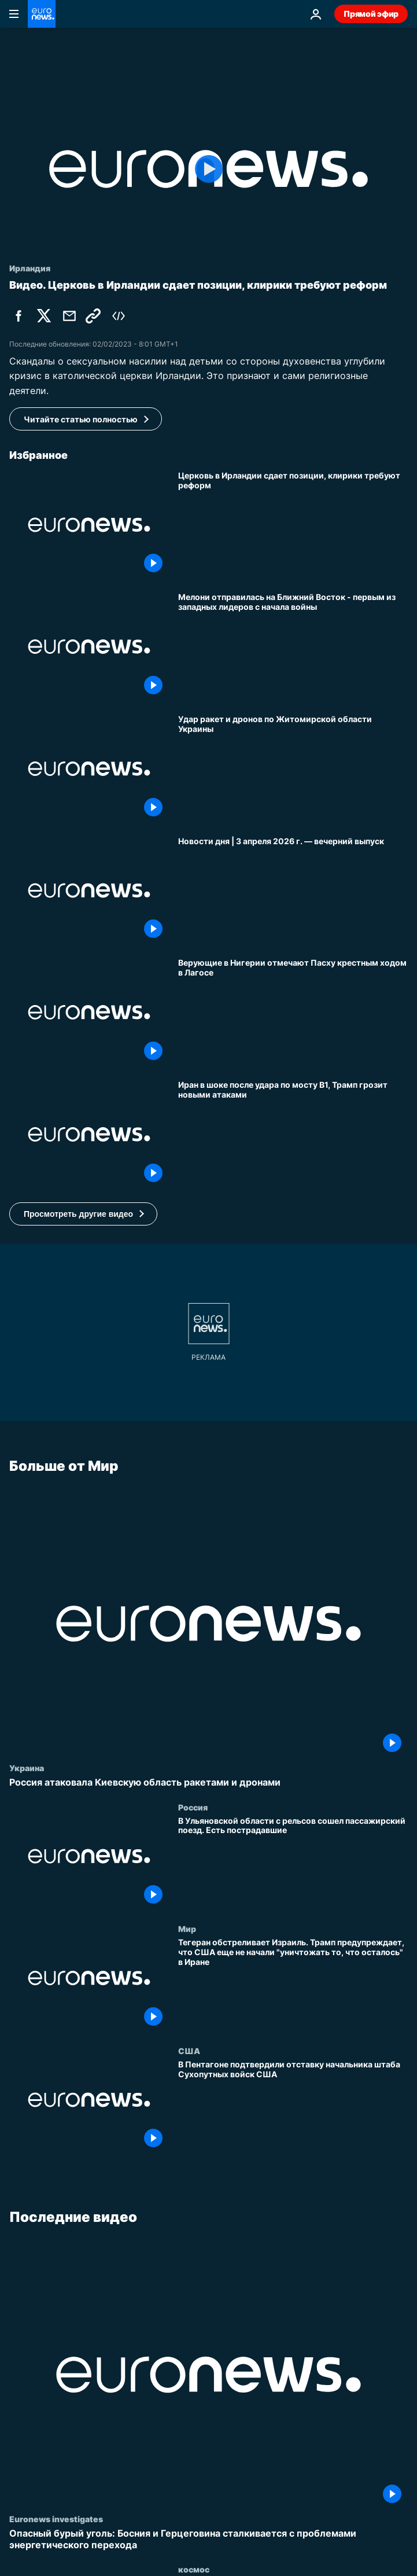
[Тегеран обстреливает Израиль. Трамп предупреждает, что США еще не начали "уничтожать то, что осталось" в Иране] (293, 1985)
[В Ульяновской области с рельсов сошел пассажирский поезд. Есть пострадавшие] (293, 1863)
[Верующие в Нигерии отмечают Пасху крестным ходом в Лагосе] (293, 1012)
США (189, 2050)
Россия (193, 1806)
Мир (187, 1928)
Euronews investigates (56, 2518)
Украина (26, 1767)
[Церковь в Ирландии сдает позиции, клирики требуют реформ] (293, 525)
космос (193, 2569)
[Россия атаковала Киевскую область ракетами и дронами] (208, 1782)
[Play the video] (208, 169)
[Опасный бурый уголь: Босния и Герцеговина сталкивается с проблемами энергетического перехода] (208, 2539)
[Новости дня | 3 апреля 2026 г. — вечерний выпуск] (293, 891)
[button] (83, 1214)
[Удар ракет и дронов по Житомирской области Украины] (293, 769)
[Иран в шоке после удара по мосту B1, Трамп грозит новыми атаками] (293, 1134)
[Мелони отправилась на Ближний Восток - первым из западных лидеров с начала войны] (293, 647)
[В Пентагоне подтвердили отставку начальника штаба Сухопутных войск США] (293, 2106)
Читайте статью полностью (81, 419)
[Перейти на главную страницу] (42, 14)
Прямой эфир (371, 14)
